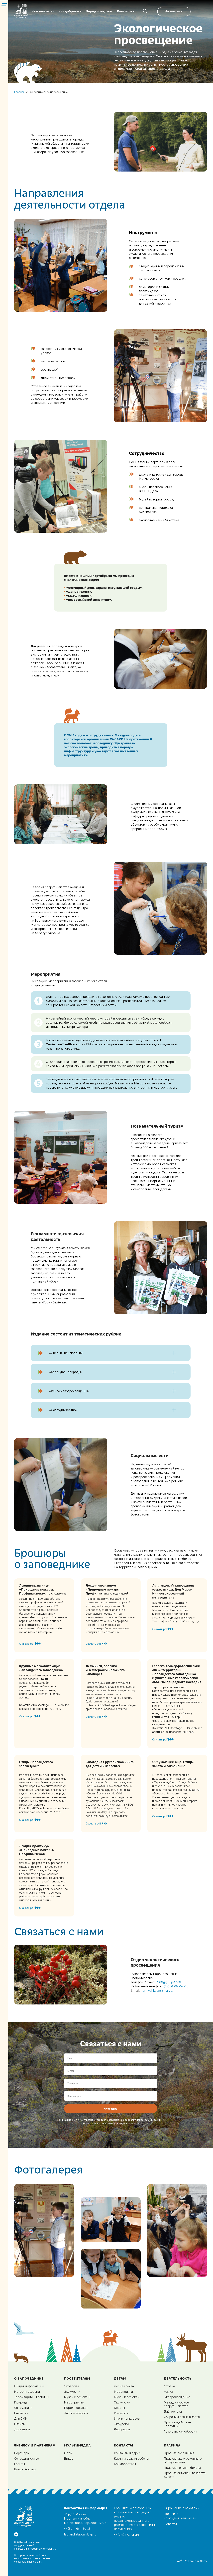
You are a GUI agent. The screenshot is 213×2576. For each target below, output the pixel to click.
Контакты (124, 11)
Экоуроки (121, 2424)
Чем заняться (42, 11)
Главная (19, 92)
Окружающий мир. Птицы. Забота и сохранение (173, 1764)
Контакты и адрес (127, 2453)
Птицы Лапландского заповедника (36, 1764)
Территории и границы (31, 2397)
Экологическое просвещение (49, 92)
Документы (22, 2429)
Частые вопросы (76, 2413)
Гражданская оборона (180, 2431)
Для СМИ (20, 2418)
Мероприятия (74, 2402)
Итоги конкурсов (127, 2418)
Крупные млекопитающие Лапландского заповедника (41, 1668)
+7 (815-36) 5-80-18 (77, 2528)
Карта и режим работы (131, 2458)
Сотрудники (23, 2407)
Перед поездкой (99, 11)
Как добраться (70, 11)
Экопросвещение (177, 2397)
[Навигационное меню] (4, 5)
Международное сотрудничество (176, 2404)
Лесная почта (124, 2386)
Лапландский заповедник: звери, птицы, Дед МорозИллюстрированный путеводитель (173, 1591)
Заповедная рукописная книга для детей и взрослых (110, 1764)
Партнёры (21, 2453)
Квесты (119, 2407)
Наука (168, 2391)
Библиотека (173, 2411)
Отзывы (19, 2424)
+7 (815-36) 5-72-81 (168, 1982)
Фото (68, 2453)
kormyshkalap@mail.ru (157, 1990)
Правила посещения (179, 2453)
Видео (68, 2458)
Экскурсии (72, 2391)
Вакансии (21, 2413)
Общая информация (29, 2386)
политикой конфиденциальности (120, 2123)
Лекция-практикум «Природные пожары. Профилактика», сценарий (107, 1589)
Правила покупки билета (182, 2467)
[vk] (16, 2534)
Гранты (19, 2464)
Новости (170, 2524)
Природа (20, 2402)
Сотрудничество (26, 2458)
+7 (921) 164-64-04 (175, 1986)
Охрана (169, 2386)
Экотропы (71, 2386)
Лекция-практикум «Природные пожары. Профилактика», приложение (43, 1589)
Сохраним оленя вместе (182, 2417)
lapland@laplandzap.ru (80, 2534)
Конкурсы (121, 2413)
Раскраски (122, 2429)
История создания (27, 2391)
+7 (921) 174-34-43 (126, 2534)
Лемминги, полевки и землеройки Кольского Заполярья (105, 1670)
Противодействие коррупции (177, 2424)
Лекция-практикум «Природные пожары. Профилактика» (36, 1850)
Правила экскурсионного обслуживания (183, 2460)
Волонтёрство (25, 2469)
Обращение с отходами (181, 2508)
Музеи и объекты (77, 2397)
